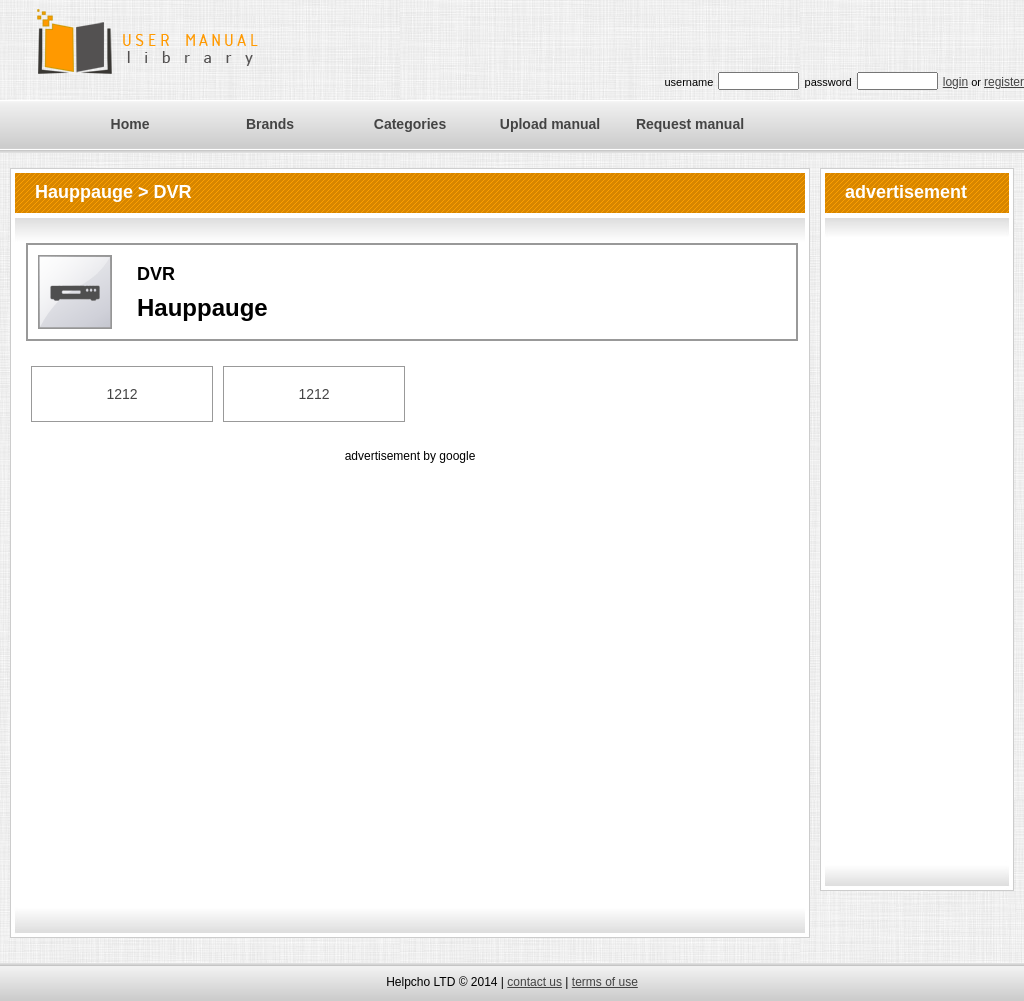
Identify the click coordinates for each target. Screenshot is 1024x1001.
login (955, 82)
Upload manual (550, 124)
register (1004, 82)
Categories (410, 124)
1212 (121, 394)
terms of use (605, 982)
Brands (270, 124)
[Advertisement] (201, 668)
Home (130, 124)
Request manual (690, 124)
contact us (534, 982)
